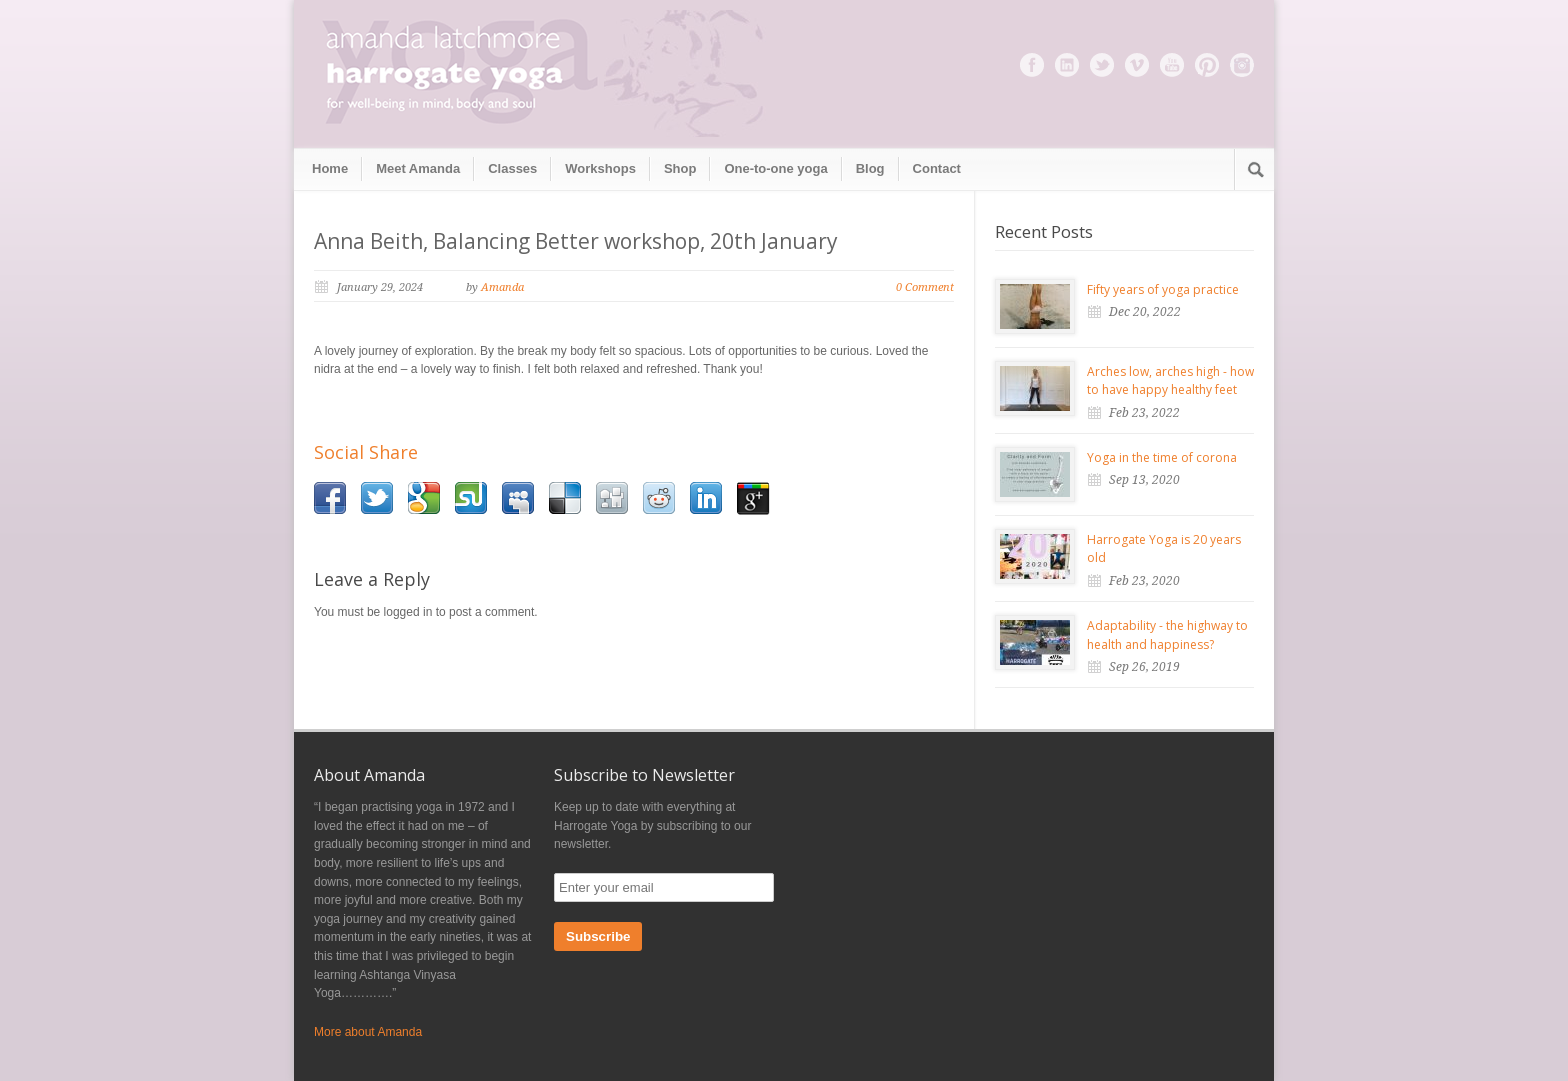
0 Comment (925, 287)
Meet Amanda (418, 168)
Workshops (600, 168)
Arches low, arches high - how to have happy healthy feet (1170, 381)
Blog (870, 168)
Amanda (502, 287)
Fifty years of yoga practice (1163, 289)
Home (330, 168)
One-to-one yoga (775, 168)
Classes (512, 168)
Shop (680, 168)
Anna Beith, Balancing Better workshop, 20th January (576, 241)
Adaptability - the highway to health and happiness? (1167, 635)
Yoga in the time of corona (1162, 457)
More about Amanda (368, 1032)
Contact (937, 168)
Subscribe (598, 936)
